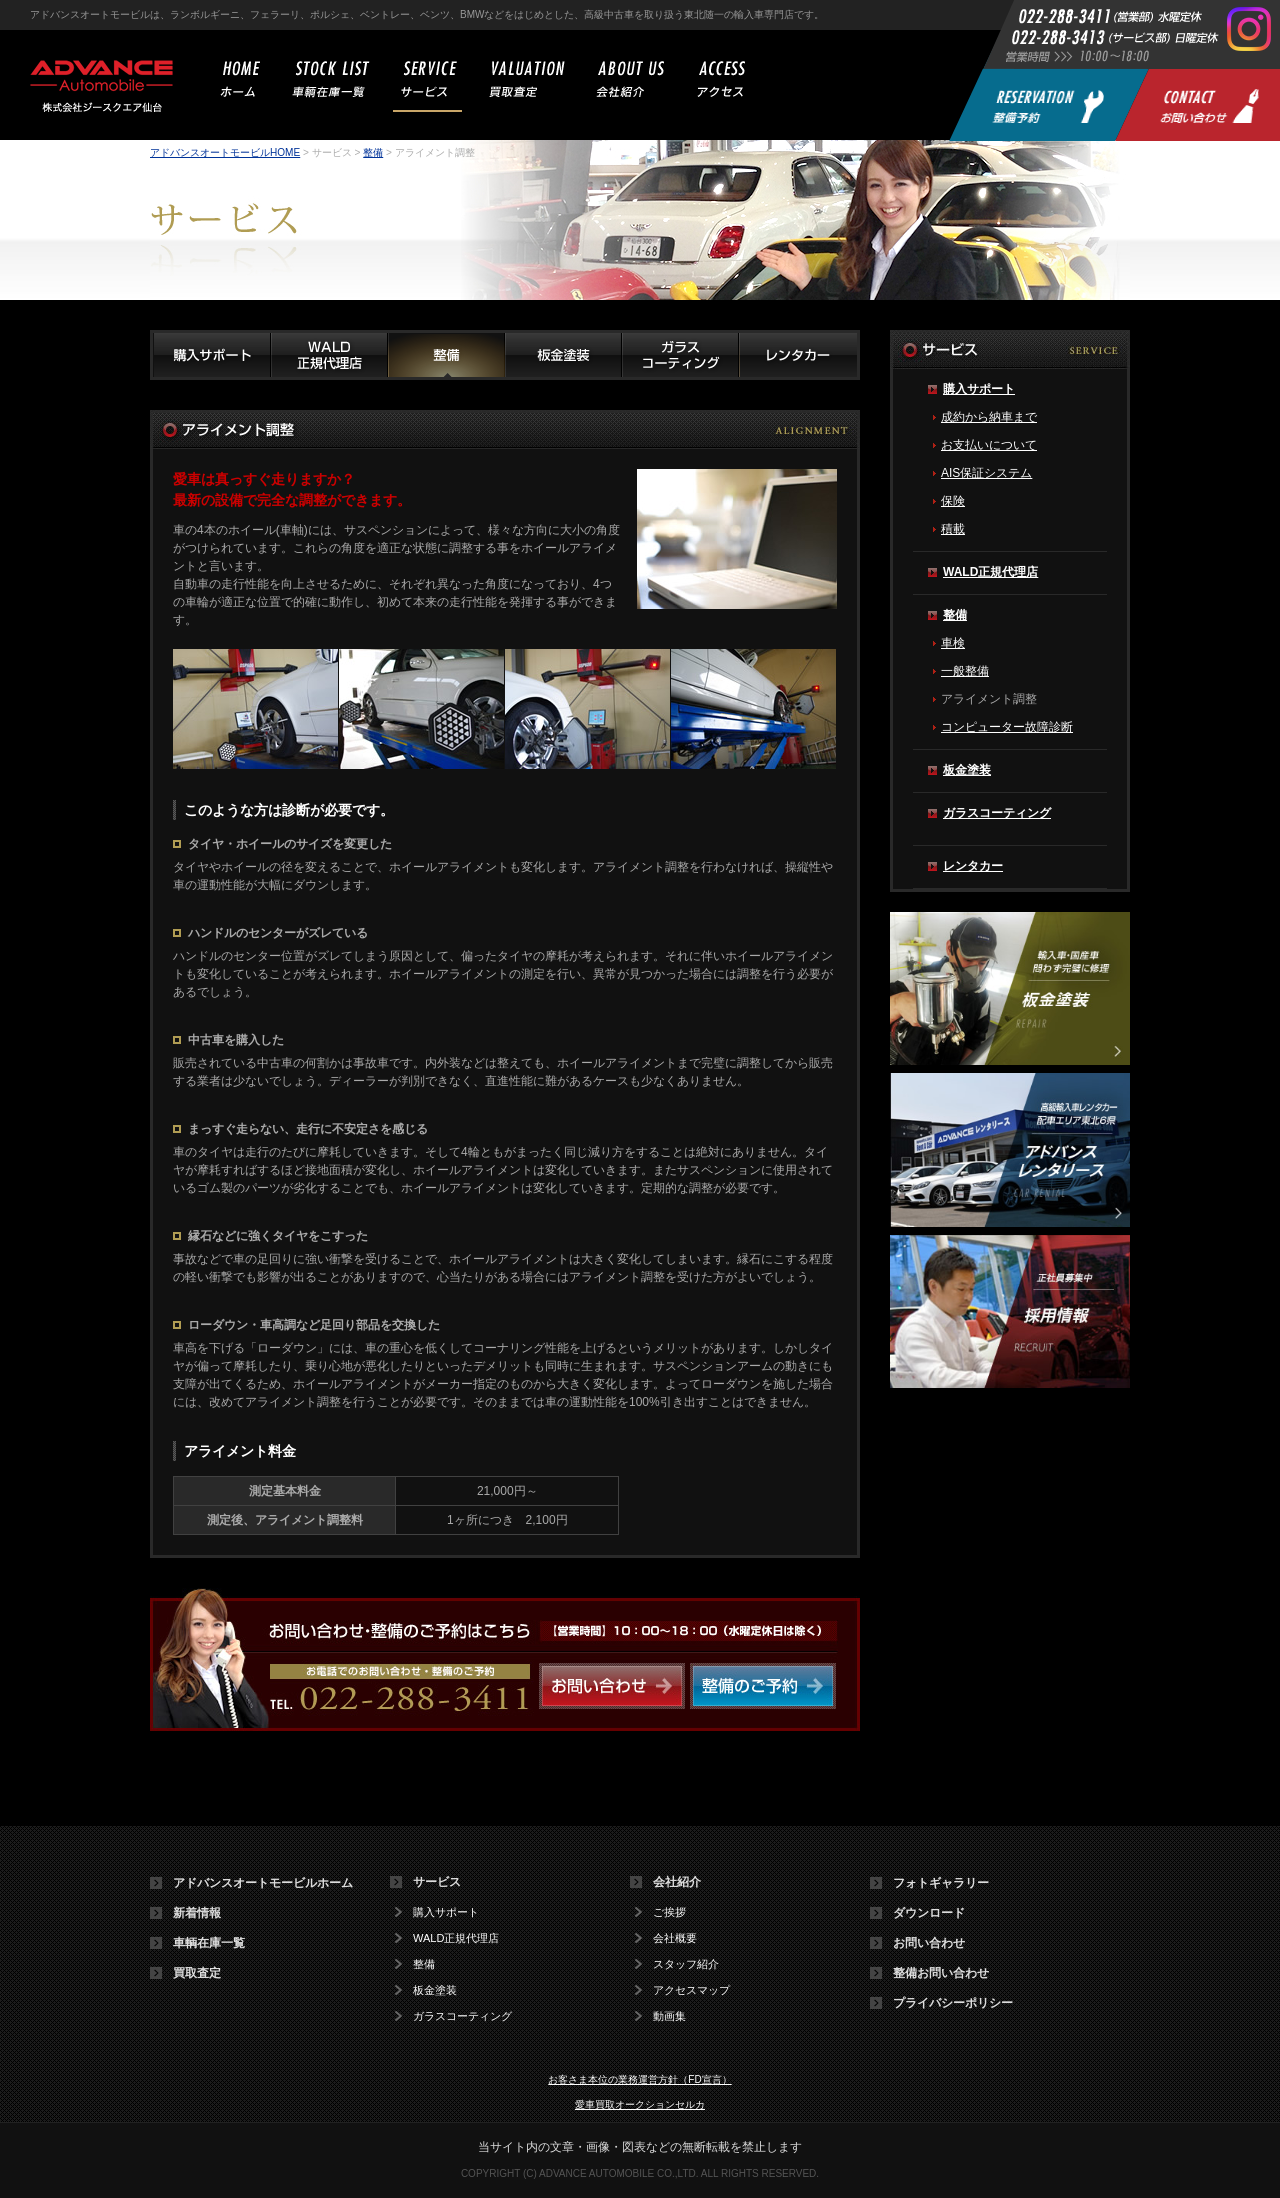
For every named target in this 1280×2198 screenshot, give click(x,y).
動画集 (669, 2016)
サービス (437, 1882)
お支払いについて (989, 445)
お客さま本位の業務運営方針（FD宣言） (639, 2079)
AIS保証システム (986, 473)
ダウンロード (929, 1913)
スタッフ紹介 (686, 1964)
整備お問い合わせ (941, 1973)
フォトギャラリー (941, 1883)
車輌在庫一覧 (209, 1943)
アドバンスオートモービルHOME (225, 152)
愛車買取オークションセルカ (640, 2104)
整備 (373, 152)
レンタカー (973, 866)
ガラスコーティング (997, 813)
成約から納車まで (989, 417)
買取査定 (197, 1973)
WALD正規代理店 (990, 572)
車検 (953, 643)
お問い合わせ (929, 1943)
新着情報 (197, 1913)
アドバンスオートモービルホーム (263, 1883)
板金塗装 (967, 770)
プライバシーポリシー (953, 2003)
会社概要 (675, 1938)
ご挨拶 (669, 1912)
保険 (953, 501)
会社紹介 (677, 1882)
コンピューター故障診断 (1007, 727)
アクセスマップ (691, 1990)
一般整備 (965, 671)
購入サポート (979, 389)
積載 (953, 529)
